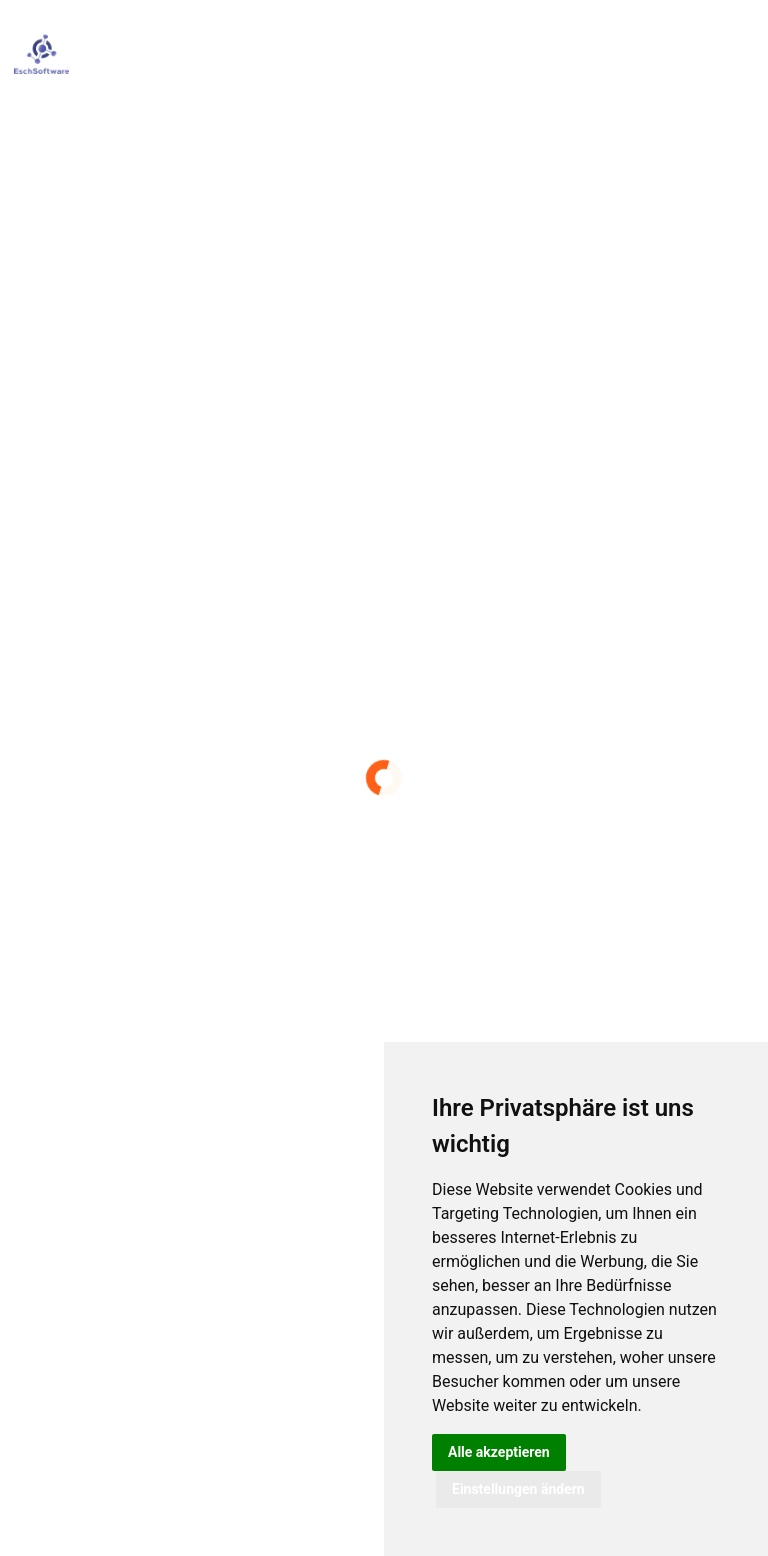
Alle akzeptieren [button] (499, 1452)
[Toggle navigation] (738, 54)
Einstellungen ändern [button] (518, 1489)
